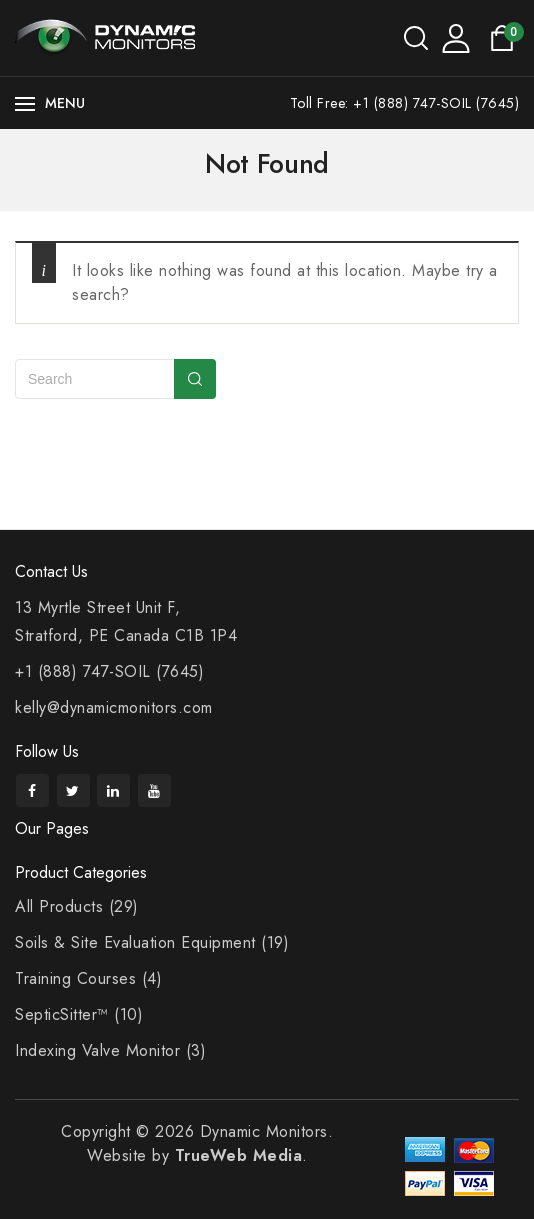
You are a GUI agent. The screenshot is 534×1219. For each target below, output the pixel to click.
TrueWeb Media (239, 1155)
